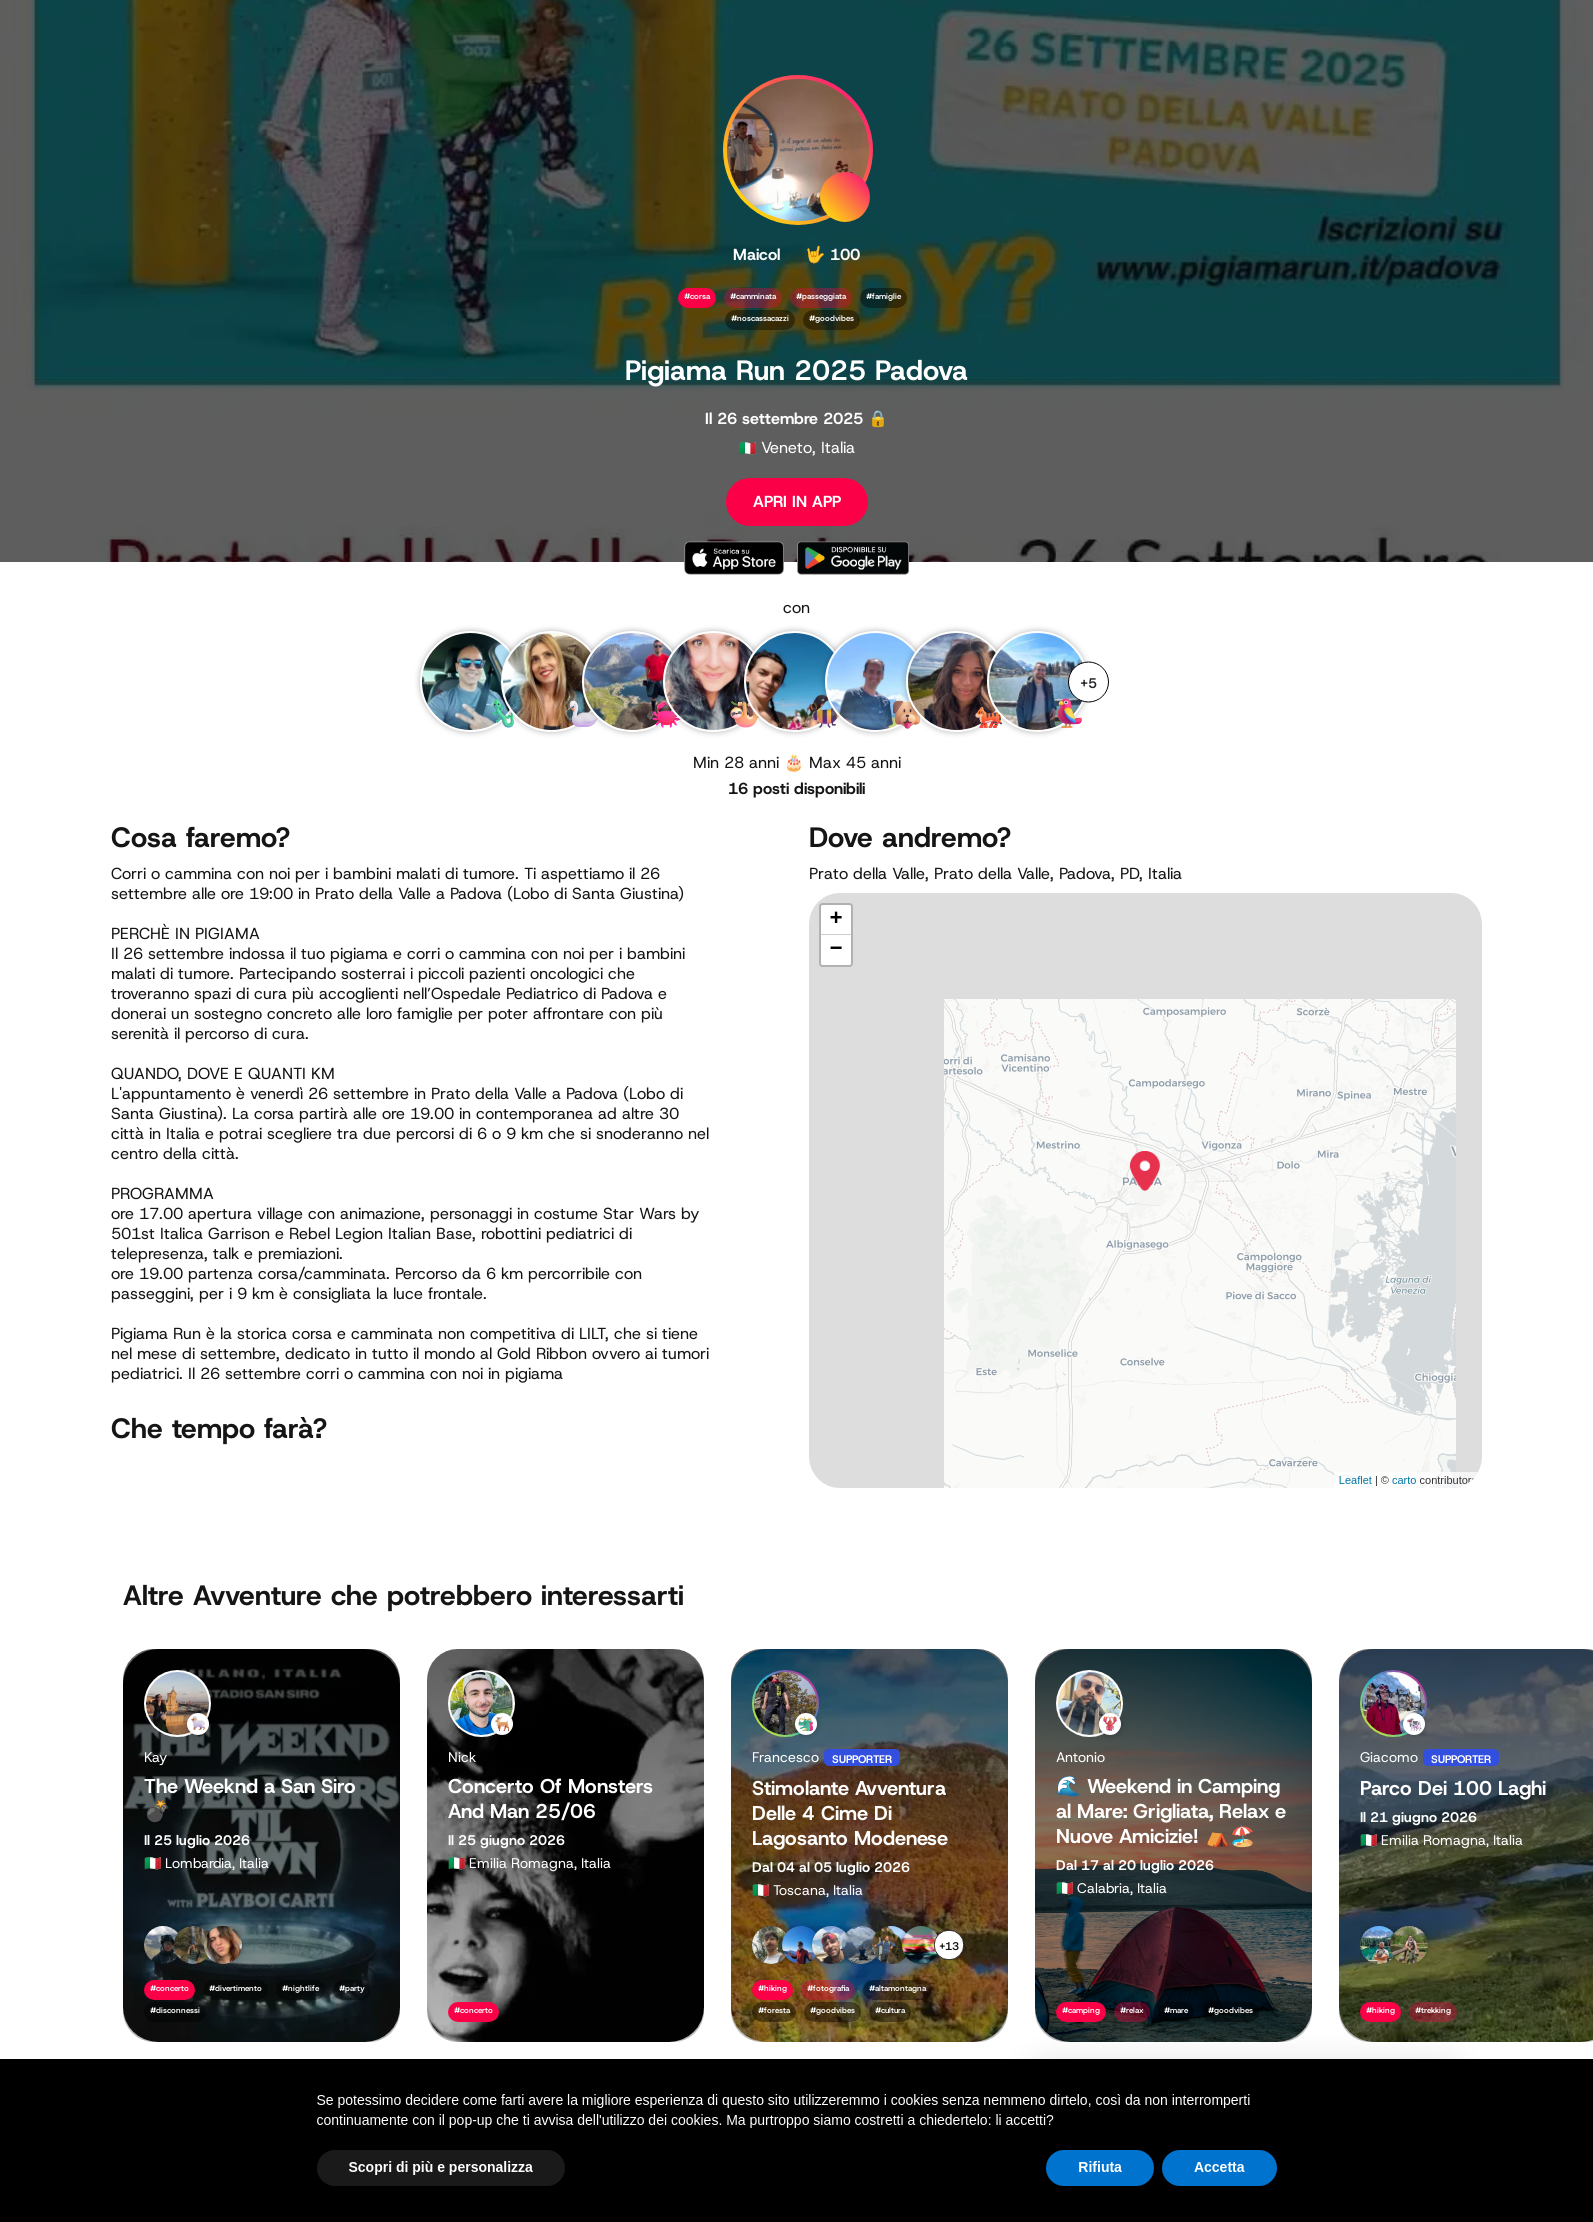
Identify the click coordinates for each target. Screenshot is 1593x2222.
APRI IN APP (797, 501)
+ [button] (835, 920)
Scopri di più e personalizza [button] (441, 2167)
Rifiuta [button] (1100, 2167)
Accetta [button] (1219, 2167)
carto (1404, 1480)
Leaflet (1355, 1480)
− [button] (835, 950)
